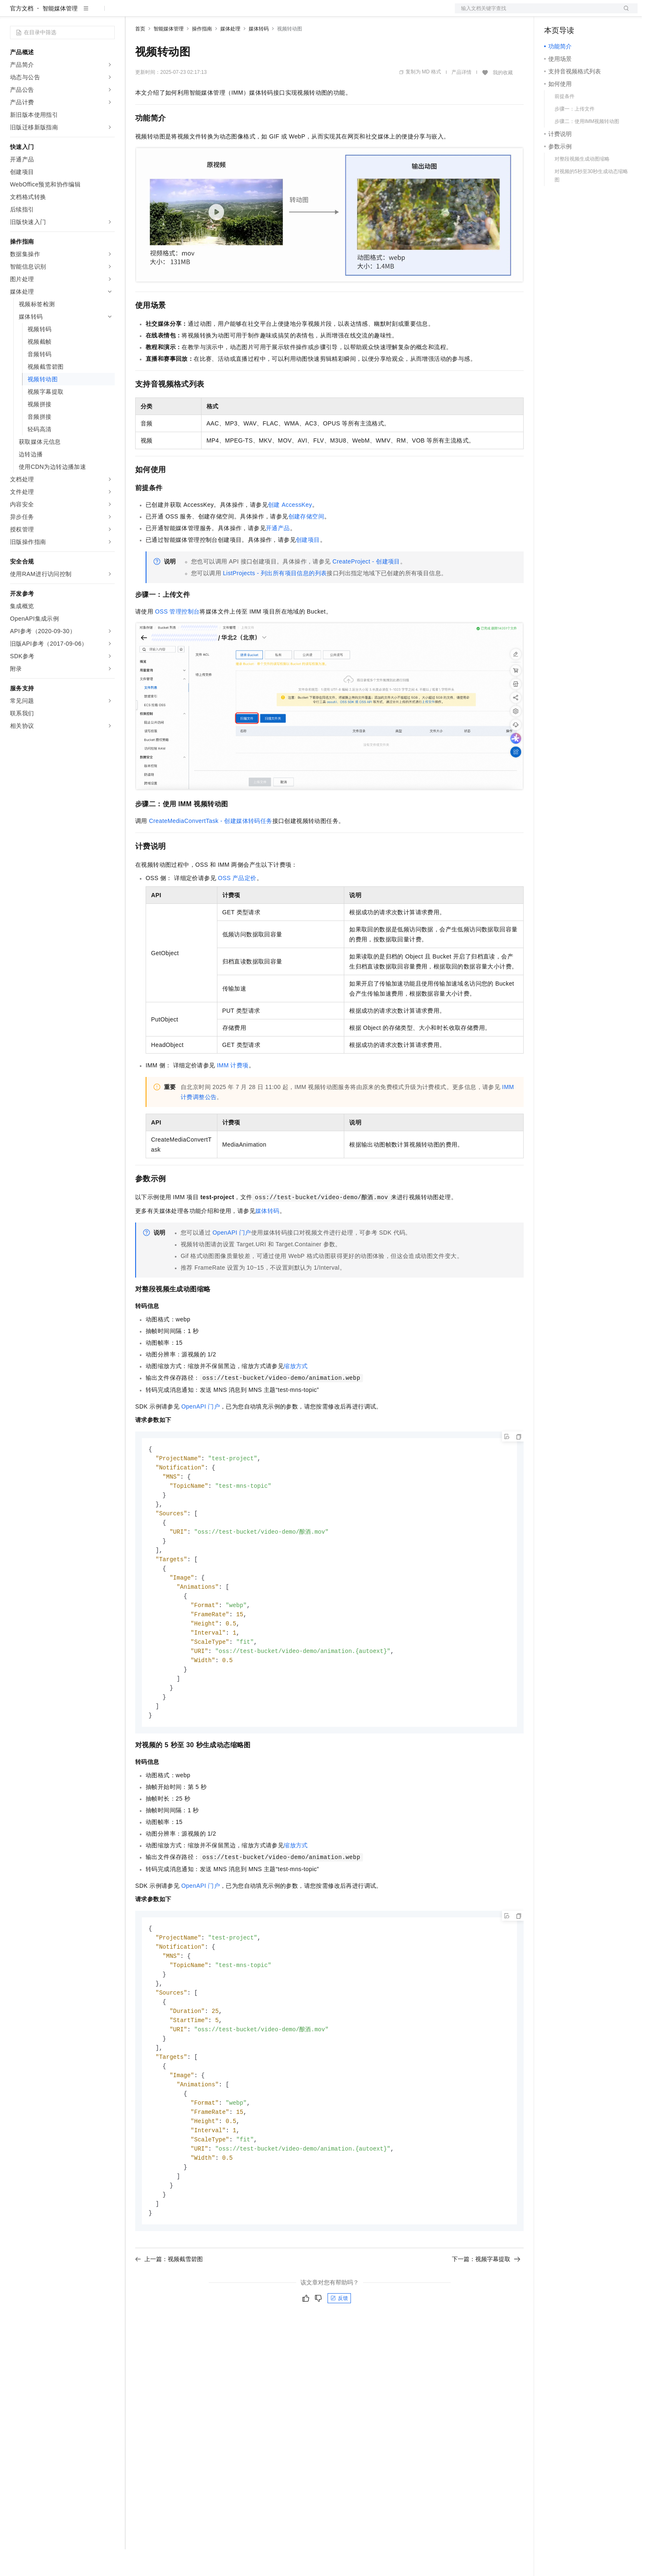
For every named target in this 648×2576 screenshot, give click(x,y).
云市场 (203, 13)
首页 (140, 55)
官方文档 (21, 35)
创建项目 (308, 566)
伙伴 (226, 13)
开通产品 (278, 554)
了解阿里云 (275, 13)
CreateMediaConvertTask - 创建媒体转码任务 (210, 847)
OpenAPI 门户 (231, 1259)
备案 (553, 13)
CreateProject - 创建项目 (366, 588)
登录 (624, 13)
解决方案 (134, 13)
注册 (593, 13)
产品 (108, 13)
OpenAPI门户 (200, 1433)
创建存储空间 (306, 543)
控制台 (573, 13)
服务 (246, 13)
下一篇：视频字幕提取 (486, 2311)
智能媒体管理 (60, 35)
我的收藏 (503, 99)
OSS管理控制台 (177, 638)
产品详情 (461, 99)
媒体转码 (259, 55)
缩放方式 (296, 1392)
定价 (180, 13)
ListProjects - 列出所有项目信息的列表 (275, 599)
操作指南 (202, 55)
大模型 (85, 13)
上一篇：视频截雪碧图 (169, 2311)
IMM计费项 (233, 1092)
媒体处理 (230, 55)
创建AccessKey (290, 531)
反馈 (339, 2351)
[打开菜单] (13, 13)
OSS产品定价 (237, 904)
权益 (160, 13)
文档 (536, 13)
